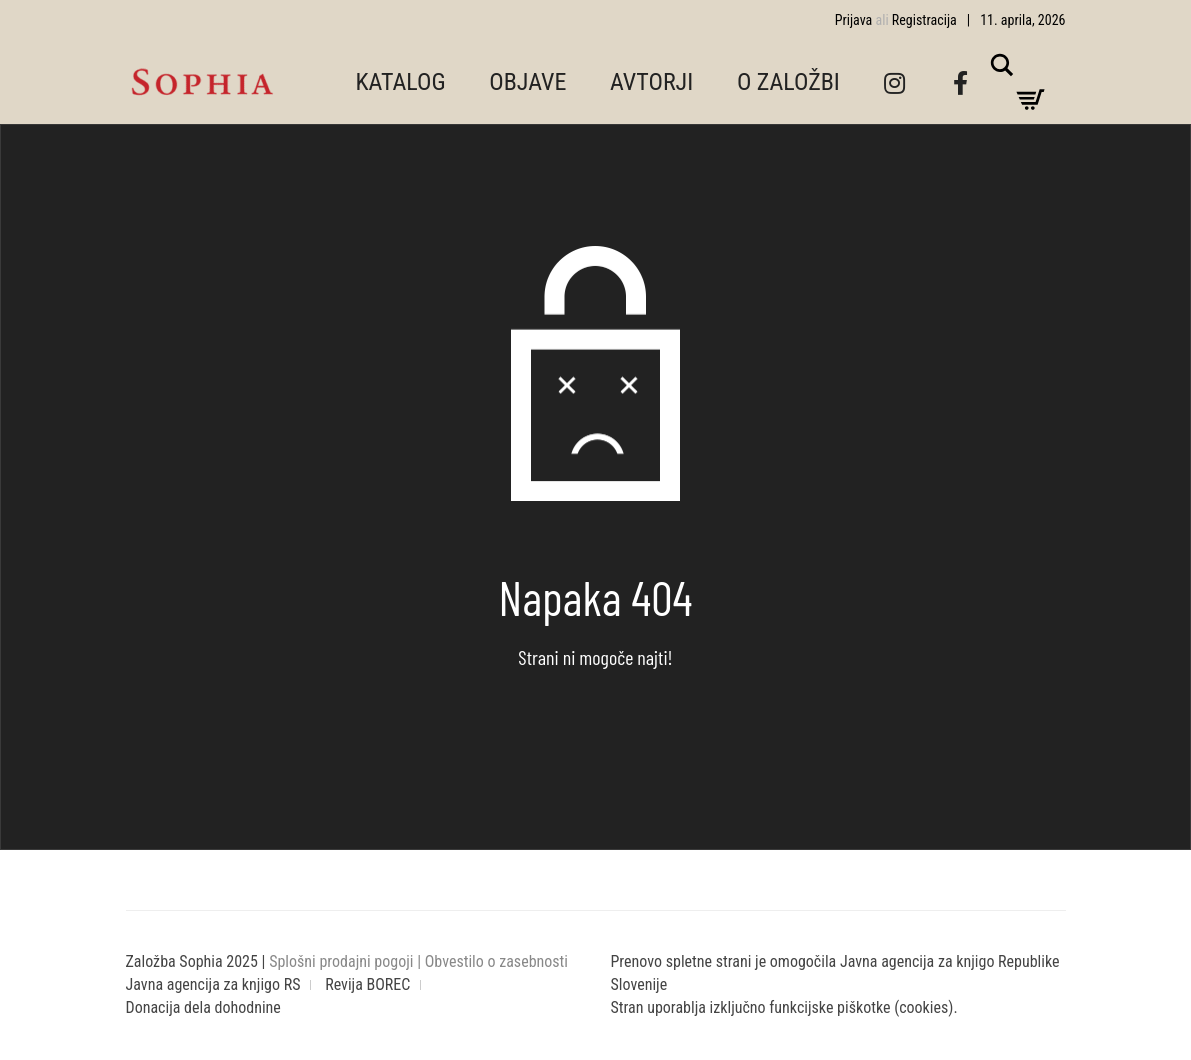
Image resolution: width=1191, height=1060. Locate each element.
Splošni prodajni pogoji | (347, 961)
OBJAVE (527, 82)
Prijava (854, 20)
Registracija (924, 20)
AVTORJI (651, 82)
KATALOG (401, 82)
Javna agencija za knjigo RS (213, 984)
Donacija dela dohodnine (203, 1007)
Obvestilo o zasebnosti (496, 961)
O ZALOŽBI (788, 82)
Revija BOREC (367, 984)
